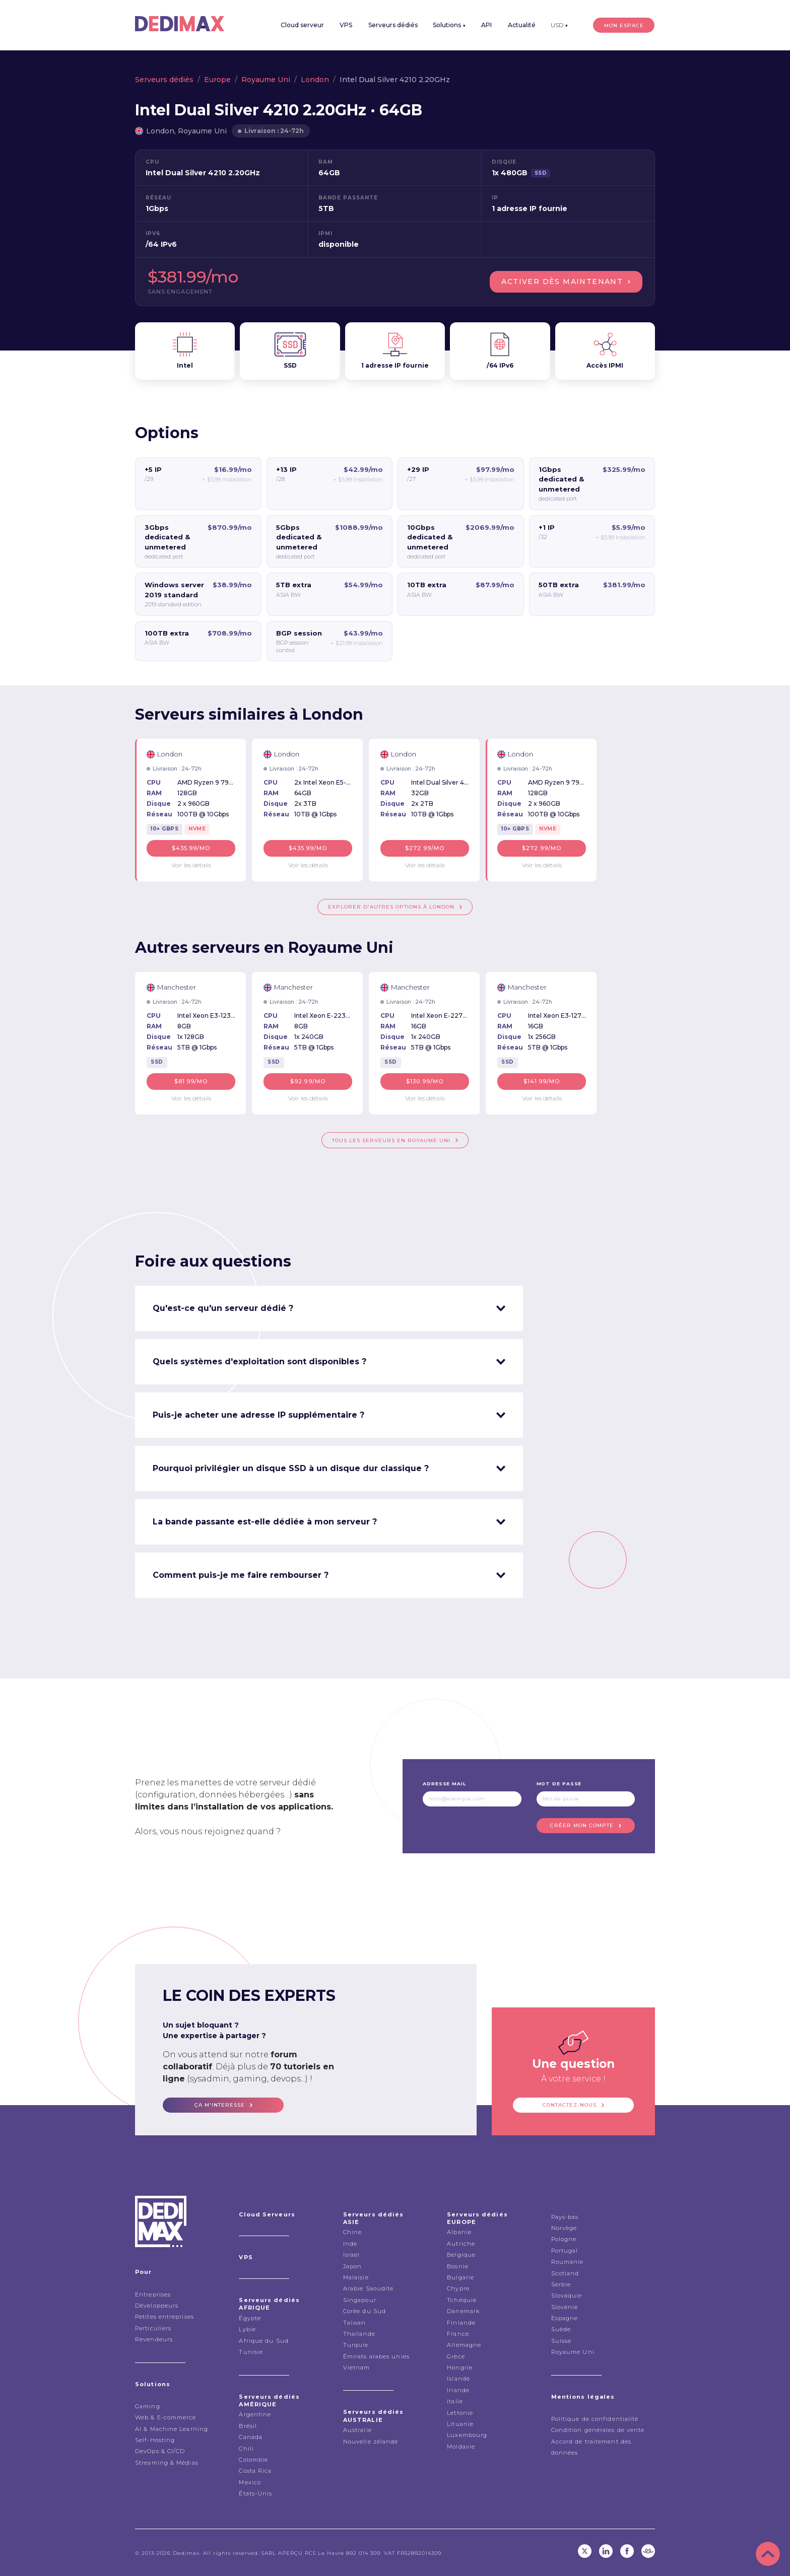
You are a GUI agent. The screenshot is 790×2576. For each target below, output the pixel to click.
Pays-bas (565, 2216)
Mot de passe (559, 1783)
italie (455, 2400)
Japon (352, 2265)
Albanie (459, 2231)
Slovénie (564, 2306)
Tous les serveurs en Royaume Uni (391, 1140)
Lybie (247, 2328)
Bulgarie (460, 2276)
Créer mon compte (582, 1825)
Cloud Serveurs (267, 2213)
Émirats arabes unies (376, 2355)
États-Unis (255, 2492)
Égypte (250, 2317)
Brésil (248, 2425)
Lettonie (460, 2412)
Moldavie (461, 2446)
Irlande (458, 2389)
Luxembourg (467, 2434)
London (315, 79)
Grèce (456, 2355)
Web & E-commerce (165, 2416)
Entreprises (153, 2293)
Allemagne (464, 2344)
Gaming (147, 2405)
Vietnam (356, 2367)
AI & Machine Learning (171, 2428)
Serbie (561, 2283)
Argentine (255, 2413)
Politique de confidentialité (595, 2418)
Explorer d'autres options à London (391, 906)
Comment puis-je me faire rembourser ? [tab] (240, 1574)
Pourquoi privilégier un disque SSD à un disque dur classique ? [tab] (291, 1468)
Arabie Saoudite (368, 2287)
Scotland (565, 2272)
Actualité (524, 25)
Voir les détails (191, 864)
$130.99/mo (424, 1081)
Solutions (452, 25)
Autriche (461, 2243)
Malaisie (356, 2276)
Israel (351, 2254)
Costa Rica (255, 2470)
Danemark (463, 2310)
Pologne (564, 2238)
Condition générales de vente (598, 2429)
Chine (352, 2231)
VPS (350, 25)
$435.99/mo (191, 848)
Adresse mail (444, 1783)
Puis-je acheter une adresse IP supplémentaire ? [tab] (258, 1414)
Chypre (458, 2287)
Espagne (564, 2317)
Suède (561, 2328)
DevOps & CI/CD (160, 2450)
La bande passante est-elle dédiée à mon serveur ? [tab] (265, 1521)
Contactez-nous (570, 2104)
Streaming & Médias (167, 2462)
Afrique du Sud (263, 2340)
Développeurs (156, 2305)
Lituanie (460, 2423)
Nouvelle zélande (371, 2441)
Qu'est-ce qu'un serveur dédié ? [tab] (223, 1307)
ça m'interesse (219, 2104)
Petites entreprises (164, 2316)
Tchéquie (462, 2299)
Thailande (359, 2333)
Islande (458, 2378)
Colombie (253, 2459)
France (458, 2333)
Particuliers (153, 2327)
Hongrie (460, 2367)
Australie (357, 2429)
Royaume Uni (265, 79)
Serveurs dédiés (396, 25)
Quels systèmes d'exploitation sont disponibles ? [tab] (259, 1361)
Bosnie (458, 2265)
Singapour (359, 2299)
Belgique (461, 2254)
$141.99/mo (541, 1081)
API (489, 25)
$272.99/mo (424, 848)
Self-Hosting (155, 2439)
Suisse (561, 2340)
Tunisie (251, 2351)
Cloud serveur (307, 25)
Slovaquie (566, 2295)
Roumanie (567, 2261)
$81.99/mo (191, 1081)
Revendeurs (154, 2338)
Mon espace (625, 25)
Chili (246, 2447)
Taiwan (354, 2321)
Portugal (564, 2250)
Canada (250, 2436)
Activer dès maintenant (562, 281)
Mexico (250, 2481)
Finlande (461, 2321)
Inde (350, 2243)
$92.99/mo (307, 1081)
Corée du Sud (364, 2310)
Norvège (564, 2227)
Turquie (356, 2344)
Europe (217, 79)
